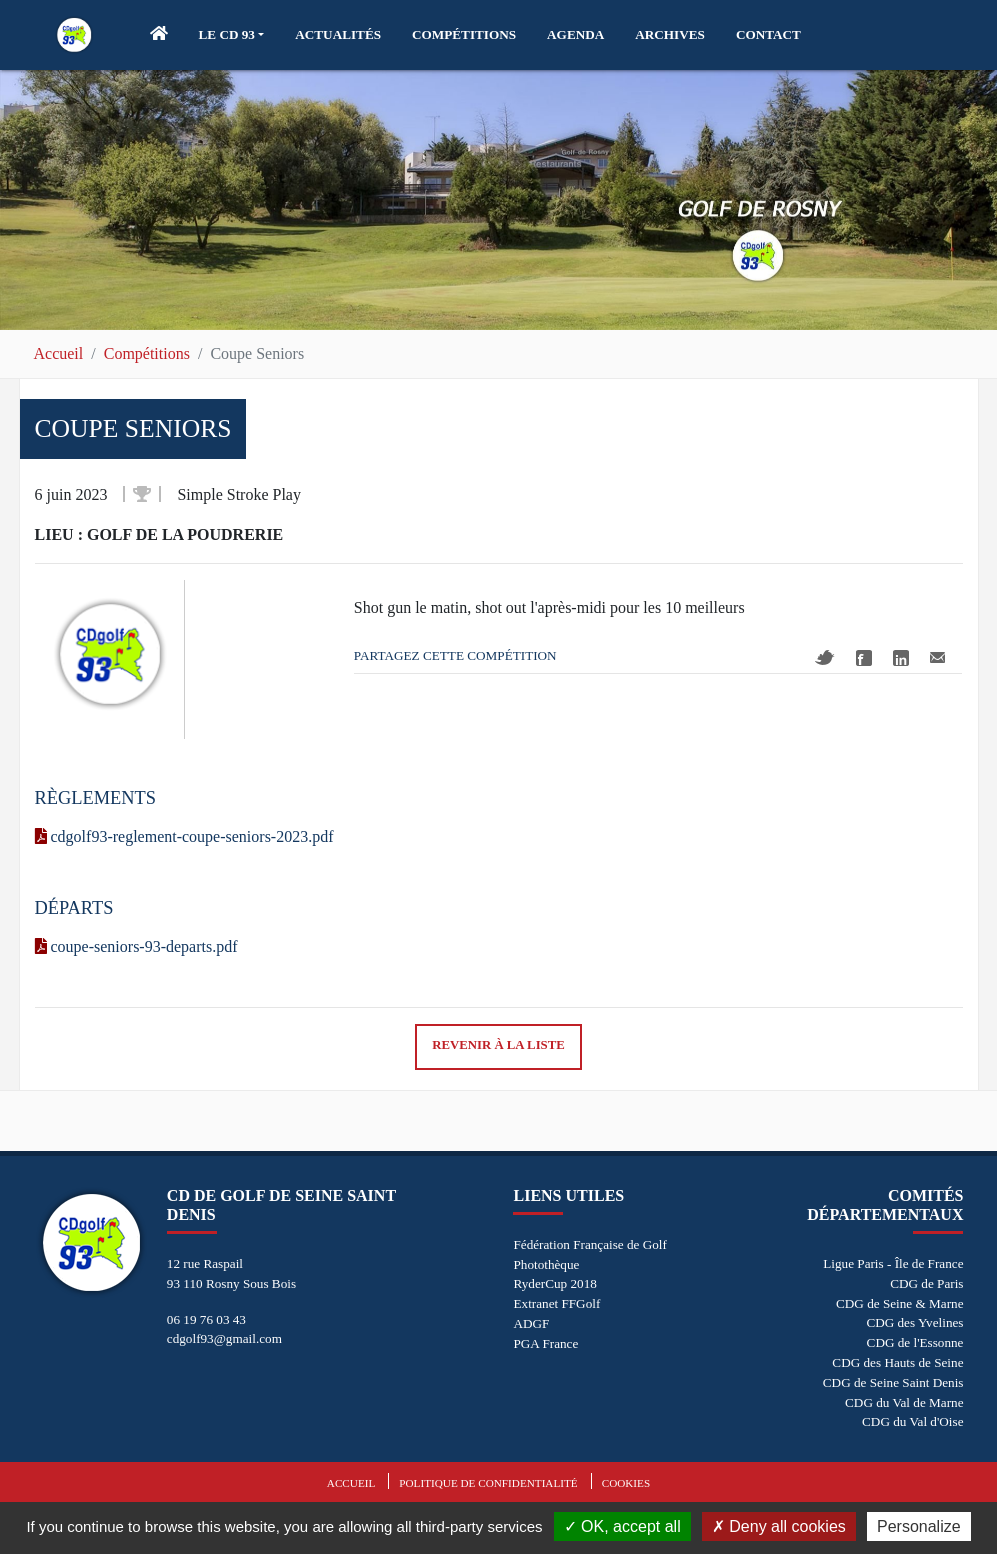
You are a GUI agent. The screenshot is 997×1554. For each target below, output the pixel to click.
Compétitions (147, 353)
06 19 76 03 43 (206, 1319)
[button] (232, 35)
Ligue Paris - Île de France (893, 1263)
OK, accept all (622, 1526)
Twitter (825, 657)
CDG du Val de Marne (904, 1402)
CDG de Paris (926, 1283)
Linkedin (901, 658)
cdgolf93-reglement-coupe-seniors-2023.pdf (184, 836)
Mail (937, 657)
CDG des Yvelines (914, 1322)
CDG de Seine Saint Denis (893, 1382)
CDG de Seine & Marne (899, 1303)
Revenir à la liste (498, 1045)
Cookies (626, 1483)
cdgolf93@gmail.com (224, 1338)
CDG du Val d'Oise (912, 1421)
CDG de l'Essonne (915, 1342)
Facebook (864, 658)
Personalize (919, 1526)
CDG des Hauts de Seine (897, 1362)
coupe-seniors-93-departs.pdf (136, 946)
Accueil (59, 353)
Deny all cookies (779, 1526)
